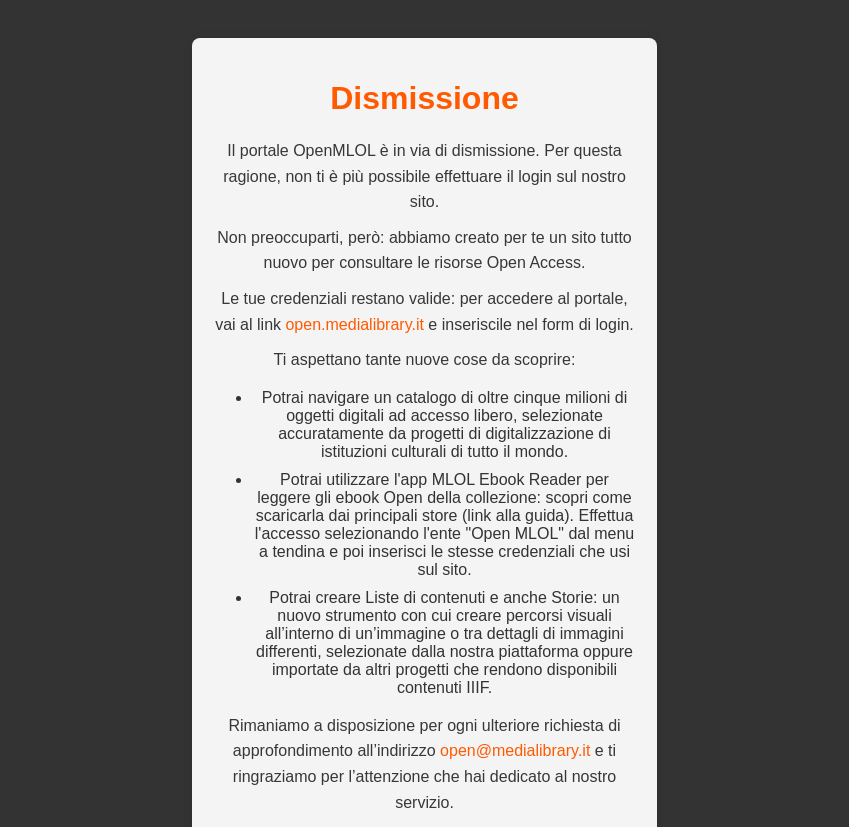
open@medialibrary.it (515, 750)
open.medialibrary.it (354, 324)
